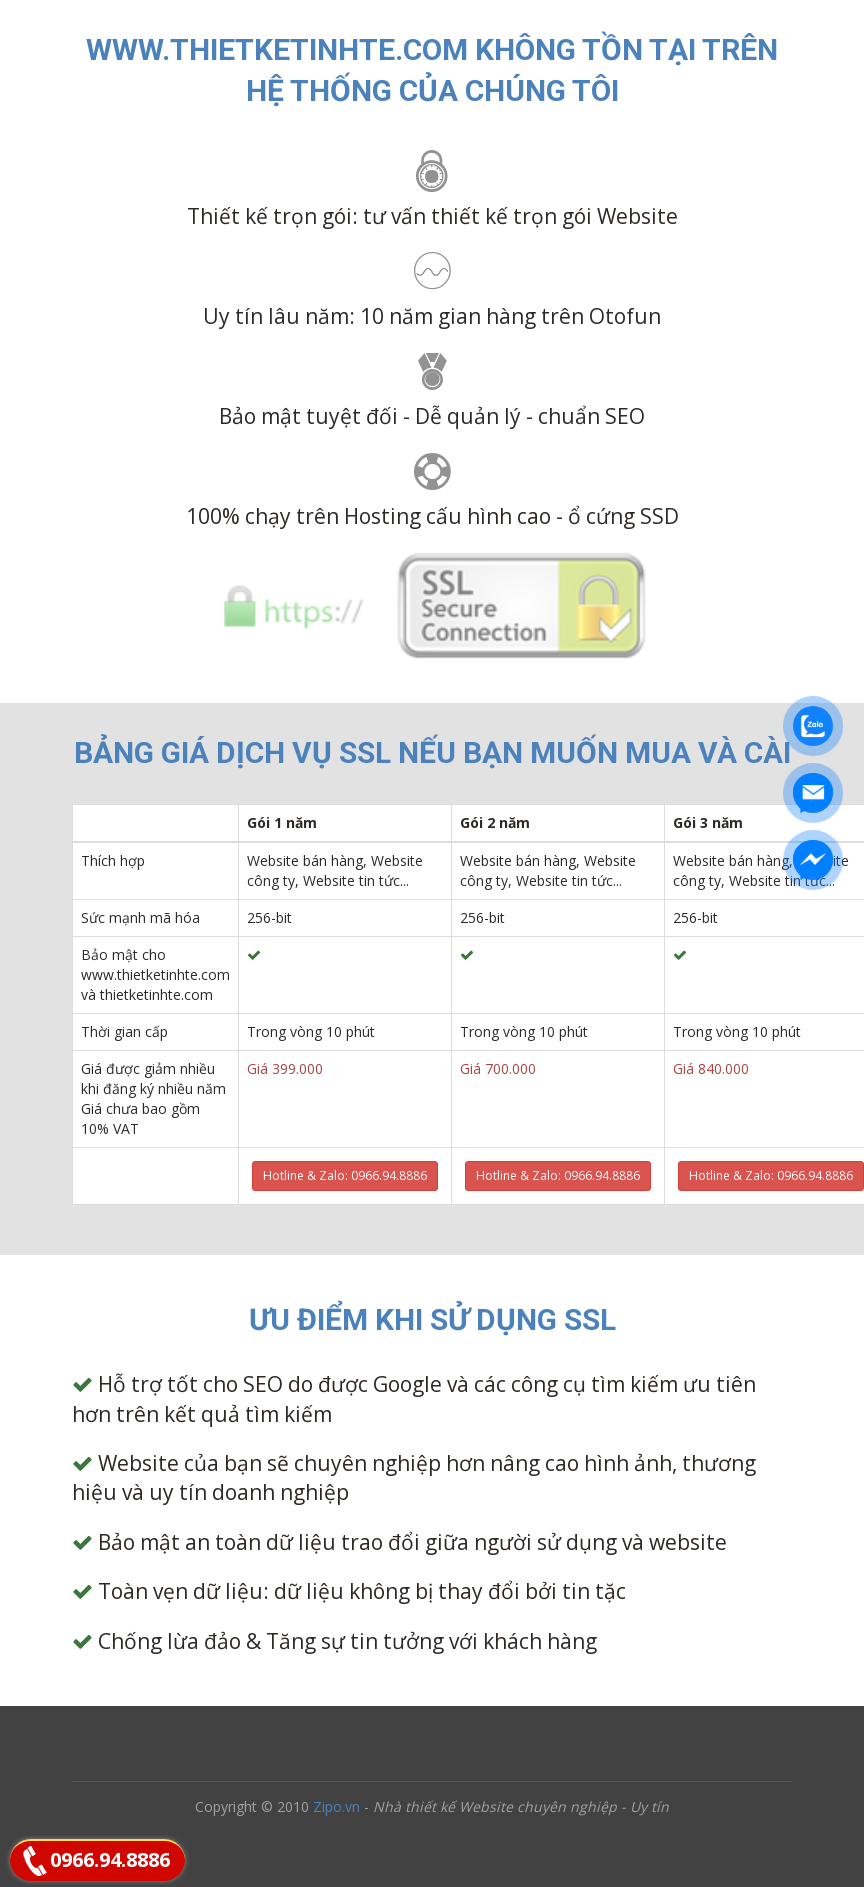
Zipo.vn (336, 1806)
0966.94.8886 (110, 1859)
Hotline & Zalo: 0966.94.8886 (345, 1175)
